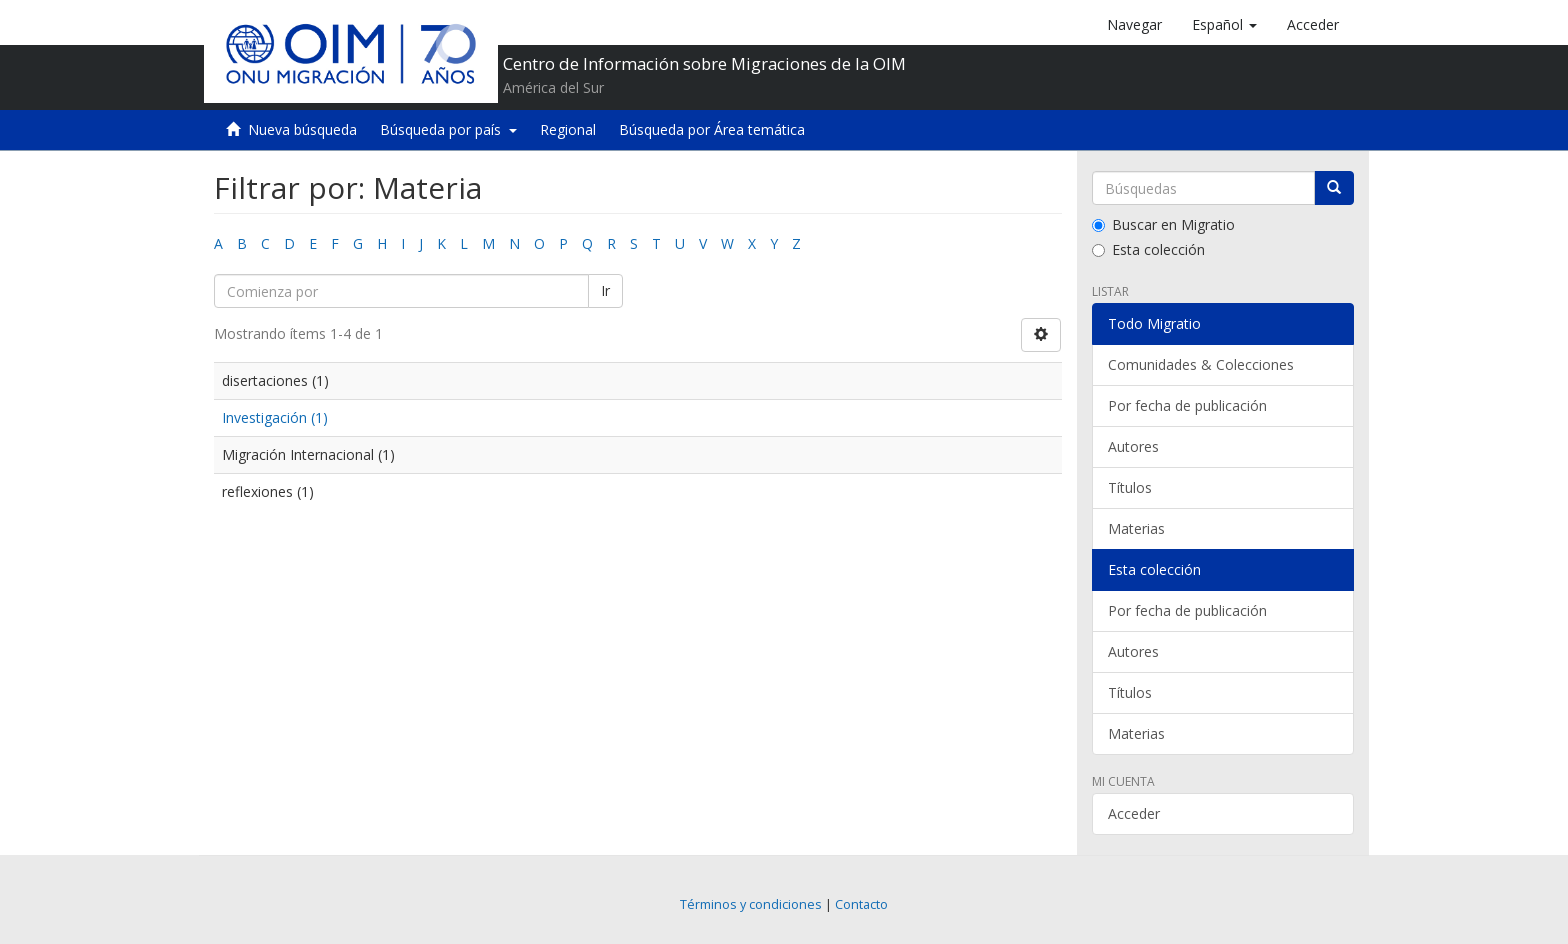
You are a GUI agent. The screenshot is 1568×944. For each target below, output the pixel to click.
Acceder (1134, 813)
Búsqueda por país (448, 129)
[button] (1224, 25)
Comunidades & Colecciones (1201, 364)
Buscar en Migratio (1163, 224)
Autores (1133, 446)
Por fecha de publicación (1187, 405)
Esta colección (1148, 249)
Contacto (861, 904)
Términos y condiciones (751, 904)
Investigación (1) (275, 417)
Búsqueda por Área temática (712, 129)
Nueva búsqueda (302, 129)
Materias (1136, 528)
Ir (605, 290)
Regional (568, 129)
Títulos (1130, 487)
